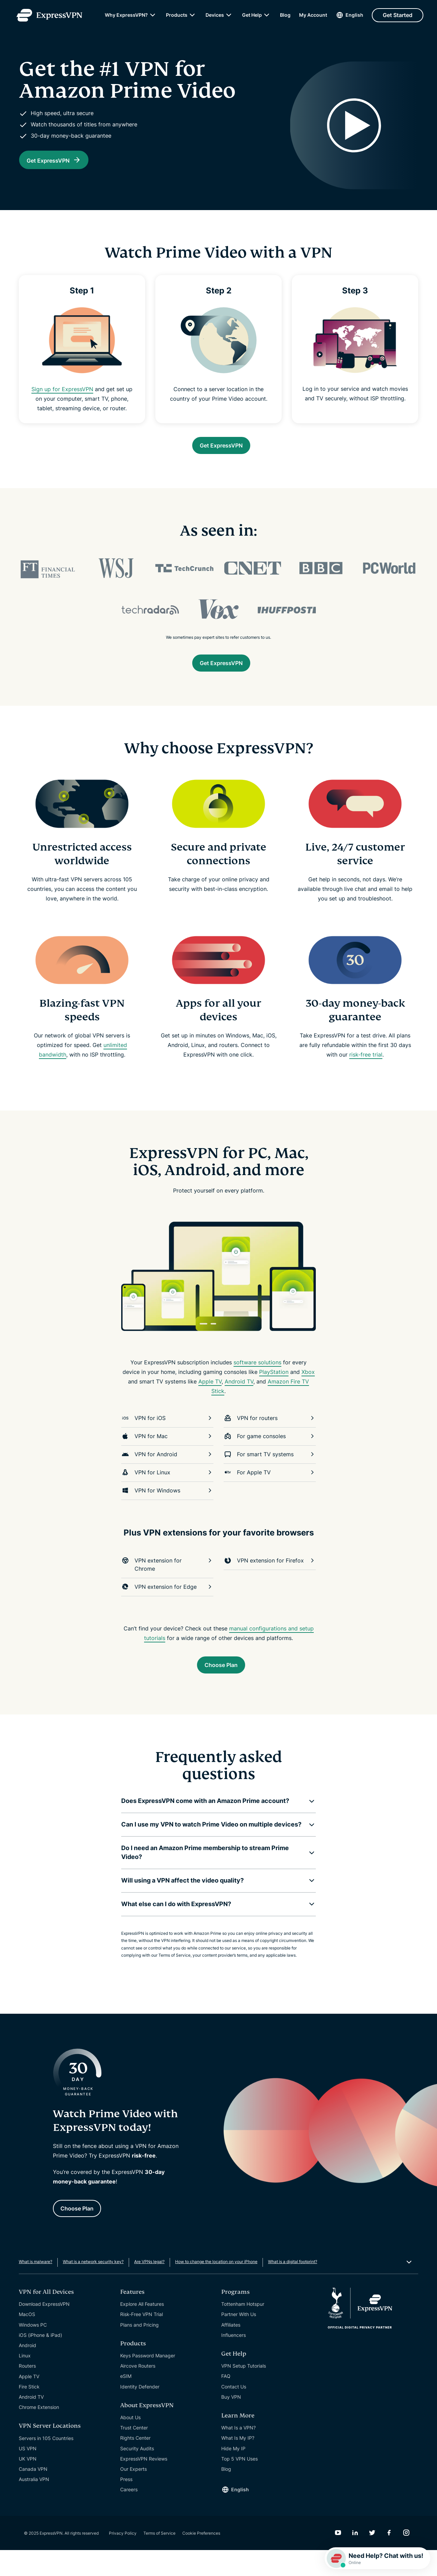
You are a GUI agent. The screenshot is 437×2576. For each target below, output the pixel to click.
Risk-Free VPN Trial (141, 2340)
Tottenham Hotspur (242, 2330)
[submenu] (152, 17)
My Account (313, 17)
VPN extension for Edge (167, 1605)
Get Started (397, 17)
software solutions (257, 1381)
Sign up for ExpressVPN (62, 401)
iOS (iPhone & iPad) (40, 2361)
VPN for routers (270, 1437)
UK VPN (28, 2485)
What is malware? (35, 2287)
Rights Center (135, 2464)
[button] (213, 1823)
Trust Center (134, 2453)
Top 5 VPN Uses (239, 2485)
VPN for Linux (167, 1491)
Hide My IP (233, 2474)
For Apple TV (270, 1491)
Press (126, 2505)
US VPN (28, 2474)
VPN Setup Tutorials (243, 2392)
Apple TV (210, 1400)
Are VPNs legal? (149, 2287)
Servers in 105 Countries (46, 2464)
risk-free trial (365, 1073)
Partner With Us (238, 2340)
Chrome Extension (39, 2433)
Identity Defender (139, 2412)
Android (27, 2371)
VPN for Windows (167, 1509)
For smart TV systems (270, 1473)
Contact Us (233, 2412)
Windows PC (33, 2351)
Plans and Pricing (139, 2351)
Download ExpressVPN (44, 2330)
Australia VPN (34, 2505)
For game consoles (270, 1455)
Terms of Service (159, 2559)
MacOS (27, 2340)
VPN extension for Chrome (167, 1583)
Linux (25, 2381)
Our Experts (133, 2495)
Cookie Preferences (201, 2559)
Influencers (233, 2361)
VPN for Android (167, 1473)
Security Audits (137, 2474)
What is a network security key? (93, 2287)
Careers (129, 2515)
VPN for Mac (167, 1455)
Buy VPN (231, 2423)
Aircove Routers (137, 2392)
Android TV (239, 1400)
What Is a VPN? (238, 2453)
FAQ (225, 2402)
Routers (27, 2392)
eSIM (125, 2402)
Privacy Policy (123, 2559)
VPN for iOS (167, 1437)
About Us (130, 2443)
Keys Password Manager (147, 2381)
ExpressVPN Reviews (143, 2485)
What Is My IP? (237, 2464)
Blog (285, 17)
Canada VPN (33, 2495)
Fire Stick (29, 2412)
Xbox (308, 1390)
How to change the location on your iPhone (216, 2287)
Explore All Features (142, 2330)
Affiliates (230, 2351)
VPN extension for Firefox (270, 1579)
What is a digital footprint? (292, 2287)
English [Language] (354, 17)
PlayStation (273, 1390)
